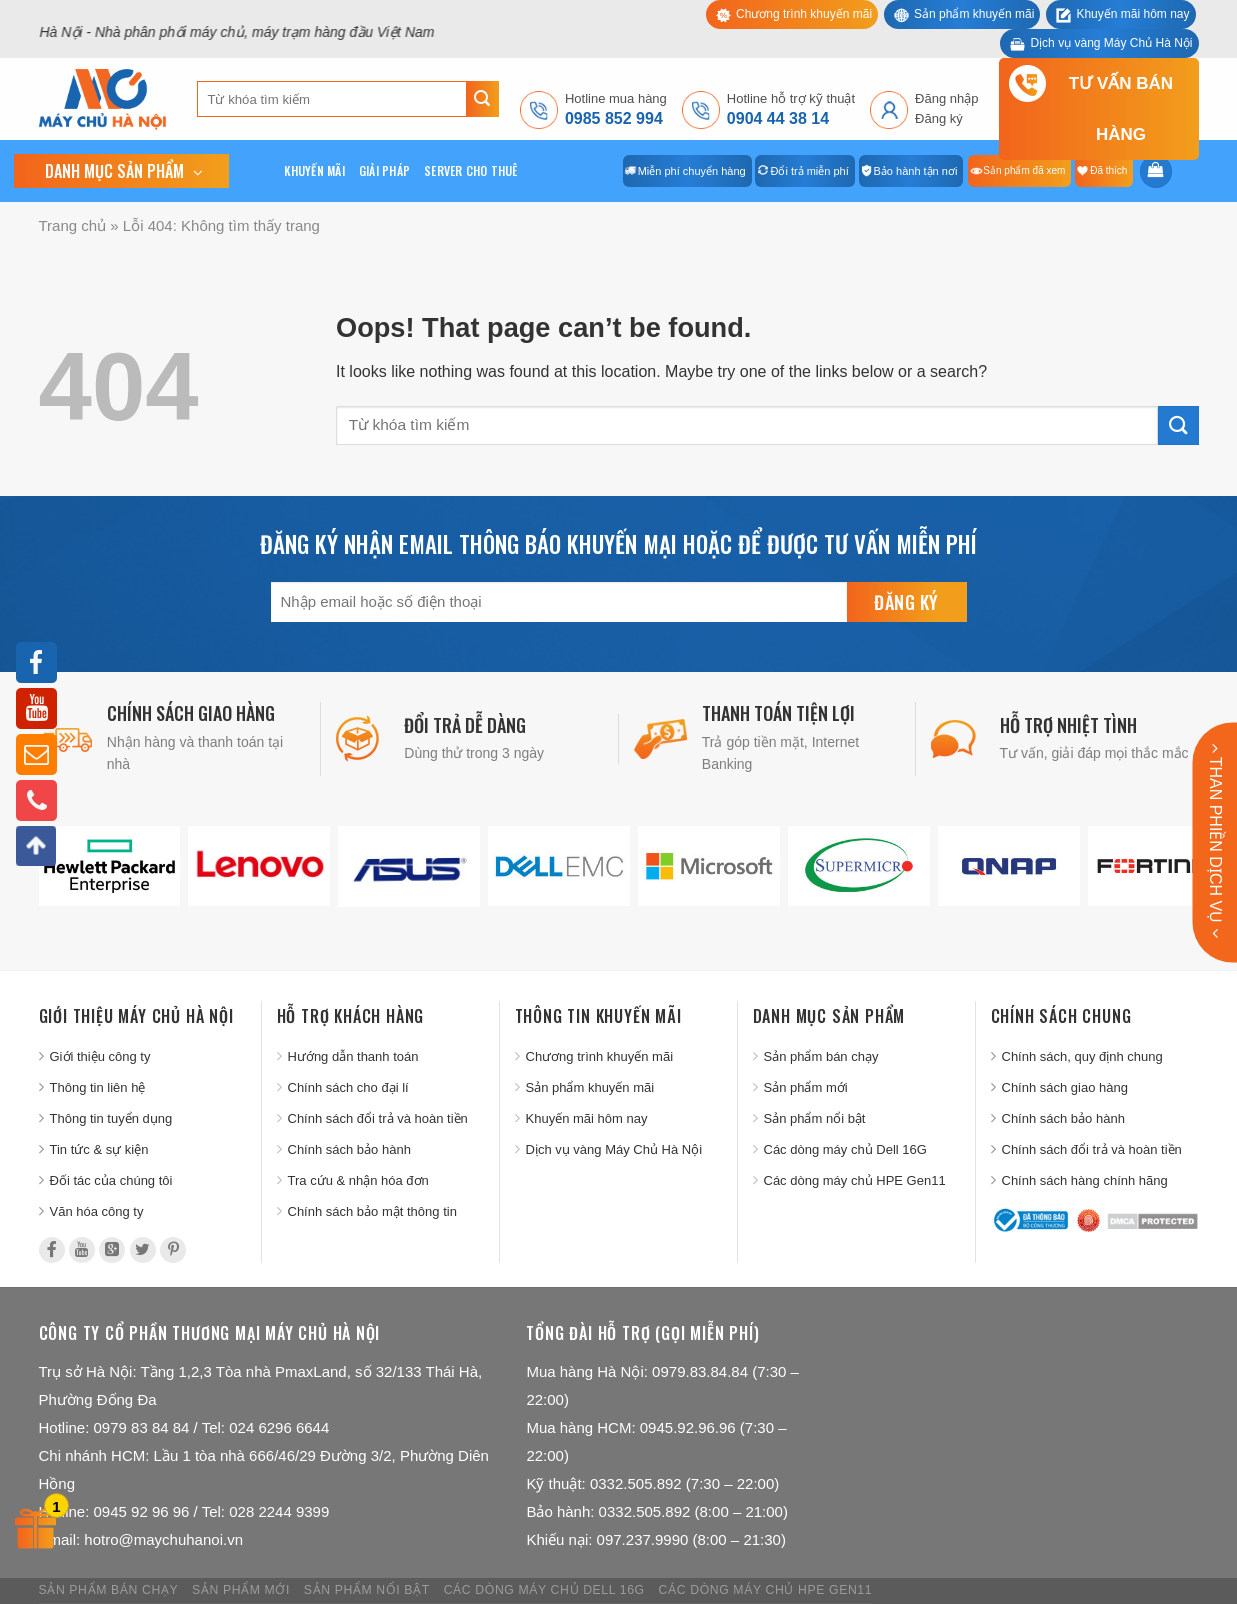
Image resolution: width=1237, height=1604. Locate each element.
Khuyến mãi (314, 170)
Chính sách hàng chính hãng (1085, 1180)
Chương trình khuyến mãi (804, 14)
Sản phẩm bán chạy (821, 1056)
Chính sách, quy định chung (1082, 1056)
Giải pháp (384, 170)
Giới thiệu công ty (100, 1056)
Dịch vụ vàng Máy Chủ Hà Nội (1111, 43)
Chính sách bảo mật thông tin (372, 1211)
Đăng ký (939, 118)
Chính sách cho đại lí (348, 1087)
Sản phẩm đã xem (1024, 170)
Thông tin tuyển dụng (111, 1118)
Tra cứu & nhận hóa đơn (358, 1180)
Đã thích (1108, 170)
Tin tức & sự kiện (99, 1149)
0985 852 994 (614, 118)
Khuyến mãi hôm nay (1132, 14)
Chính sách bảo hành (349, 1149)
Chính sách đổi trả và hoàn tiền (378, 1118)
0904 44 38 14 (778, 118)
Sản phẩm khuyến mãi (974, 14)
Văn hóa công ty (97, 1211)
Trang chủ (73, 225)
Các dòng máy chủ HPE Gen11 (855, 1180)
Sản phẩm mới (806, 1087)
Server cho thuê (471, 170)
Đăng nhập (946, 98)
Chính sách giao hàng (1065, 1087)
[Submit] (482, 99)
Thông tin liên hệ (98, 1087)
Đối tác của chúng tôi (111, 1180)
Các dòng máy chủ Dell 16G (845, 1149)
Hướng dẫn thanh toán (353, 1056)
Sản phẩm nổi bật (815, 1118)
